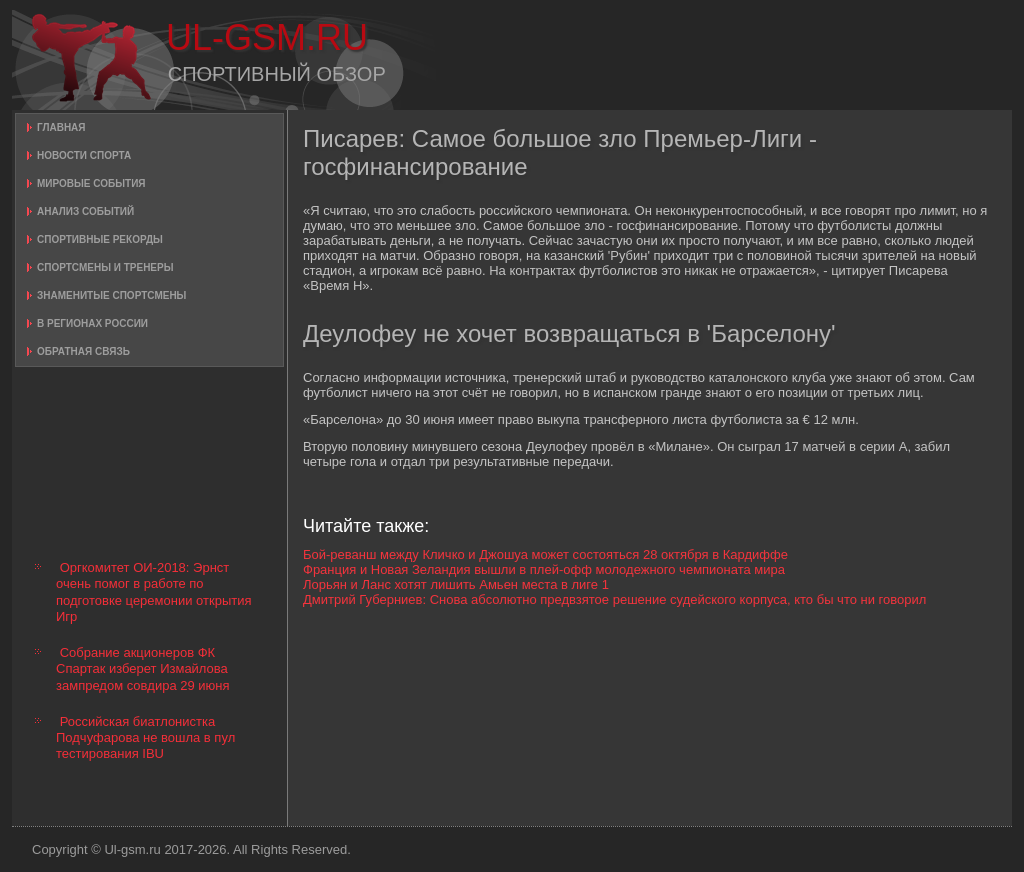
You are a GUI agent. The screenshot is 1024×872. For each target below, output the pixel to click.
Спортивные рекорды (100, 239)
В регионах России (92, 323)
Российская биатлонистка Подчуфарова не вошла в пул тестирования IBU (145, 738)
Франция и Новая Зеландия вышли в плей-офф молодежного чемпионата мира (544, 569)
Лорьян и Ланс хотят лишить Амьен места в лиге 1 (456, 584)
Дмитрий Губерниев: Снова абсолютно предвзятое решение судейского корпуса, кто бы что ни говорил (614, 599)
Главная (61, 127)
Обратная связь (83, 351)
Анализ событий (85, 211)
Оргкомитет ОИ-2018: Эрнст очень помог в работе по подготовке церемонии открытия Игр (153, 592)
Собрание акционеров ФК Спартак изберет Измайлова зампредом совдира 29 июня (143, 669)
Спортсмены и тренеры (105, 267)
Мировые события (91, 183)
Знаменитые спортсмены (111, 295)
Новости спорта (84, 155)
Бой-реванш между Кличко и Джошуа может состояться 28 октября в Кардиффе (545, 554)
